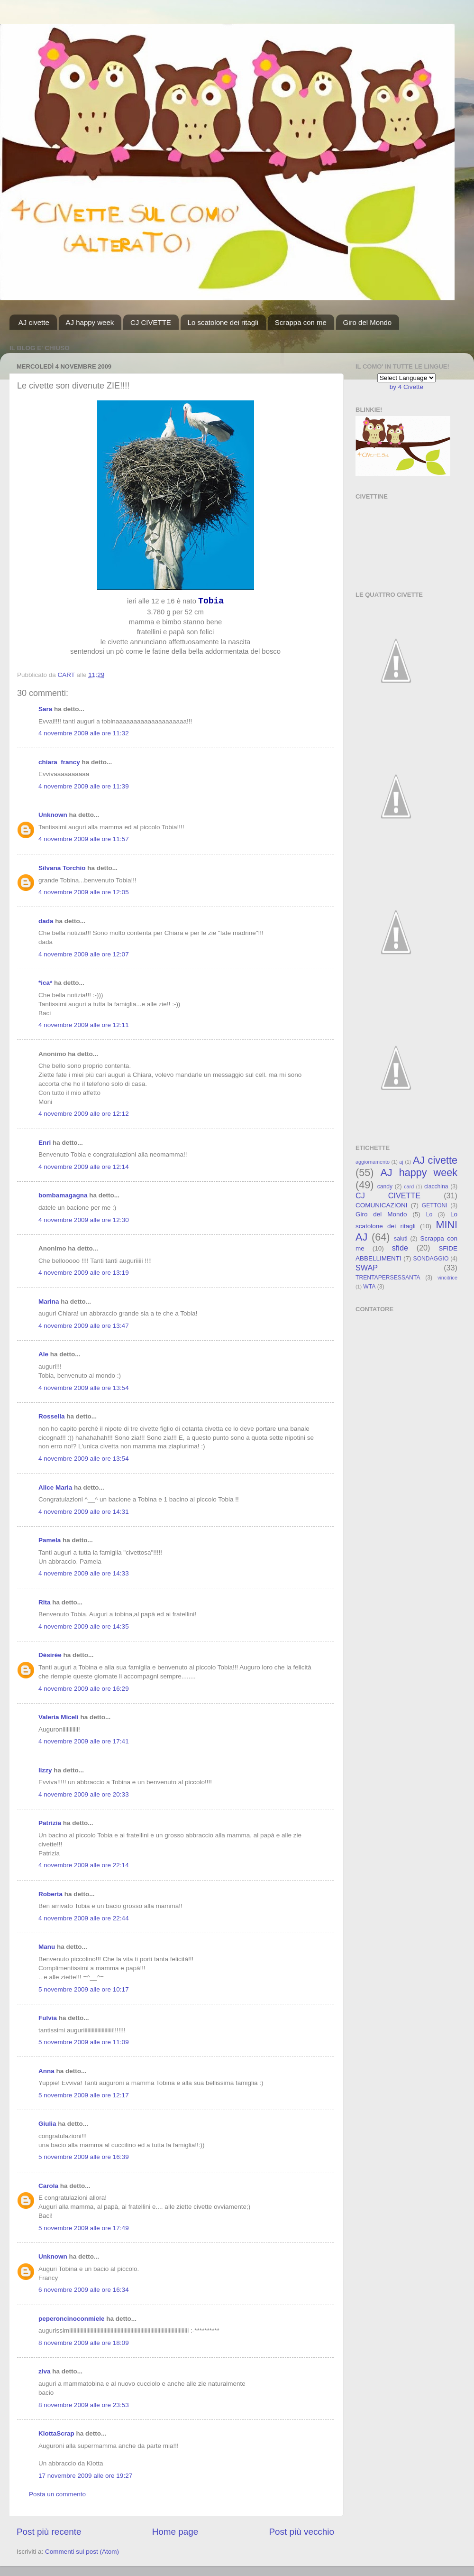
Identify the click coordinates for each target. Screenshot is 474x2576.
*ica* (45, 982)
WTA (369, 1286)
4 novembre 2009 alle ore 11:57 (83, 839)
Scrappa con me (301, 322)
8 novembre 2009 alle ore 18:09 (83, 2342)
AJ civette (33, 322)
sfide (400, 1247)
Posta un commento (57, 2494)
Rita (44, 1602)
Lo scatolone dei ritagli (223, 322)
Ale (43, 1354)
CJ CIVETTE (150, 322)
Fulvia (47, 2017)
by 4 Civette (406, 386)
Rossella (51, 1416)
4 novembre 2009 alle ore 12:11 (83, 1025)
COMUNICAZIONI (382, 1205)
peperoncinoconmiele (71, 2318)
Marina (48, 1301)
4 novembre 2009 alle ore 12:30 (83, 1219)
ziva (44, 2371)
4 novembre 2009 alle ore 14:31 (83, 1511)
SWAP (367, 1267)
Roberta (50, 1894)
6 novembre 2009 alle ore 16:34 (83, 2289)
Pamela (49, 1540)
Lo (429, 1214)
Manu (46, 1946)
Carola (48, 2185)
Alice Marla (55, 1487)
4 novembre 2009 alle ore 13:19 (83, 1272)
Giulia (47, 2123)
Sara (45, 709)
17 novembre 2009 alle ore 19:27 (85, 2475)
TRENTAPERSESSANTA (388, 1277)
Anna (46, 2071)
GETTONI (434, 1205)
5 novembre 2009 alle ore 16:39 (83, 2156)
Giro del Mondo (367, 322)
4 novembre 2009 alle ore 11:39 (83, 786)
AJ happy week (90, 322)
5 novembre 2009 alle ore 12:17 (83, 2095)
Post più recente (49, 2532)
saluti (400, 1238)
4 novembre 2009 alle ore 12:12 (83, 1113)
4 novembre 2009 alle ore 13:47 (83, 1325)
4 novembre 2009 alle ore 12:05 (83, 892)
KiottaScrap (56, 2433)
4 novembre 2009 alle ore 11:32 (83, 733)
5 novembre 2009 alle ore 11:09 (83, 2042)
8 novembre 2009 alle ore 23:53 (83, 2405)
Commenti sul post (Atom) (82, 2551)
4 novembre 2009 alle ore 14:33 (83, 1573)
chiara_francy (59, 762)
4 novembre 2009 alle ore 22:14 (83, 1865)
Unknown (52, 814)
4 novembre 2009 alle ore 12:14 (83, 1166)
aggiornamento (373, 1162)
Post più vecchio (301, 2532)
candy (384, 1186)
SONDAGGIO (431, 1258)
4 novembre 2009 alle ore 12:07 (83, 954)
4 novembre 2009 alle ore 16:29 (83, 1688)
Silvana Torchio (62, 867)
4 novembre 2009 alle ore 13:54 (83, 1387)
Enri (44, 1142)
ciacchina (436, 1186)
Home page (175, 2532)
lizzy (45, 1770)
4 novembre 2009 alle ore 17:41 (83, 1741)
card (409, 1186)
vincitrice (447, 1277)
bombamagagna (63, 1195)
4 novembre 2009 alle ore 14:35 (83, 1626)
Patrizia (49, 1822)
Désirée (50, 1655)
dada (46, 921)
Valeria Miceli (58, 1717)
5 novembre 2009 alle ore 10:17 (83, 1989)
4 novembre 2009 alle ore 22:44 (83, 1918)
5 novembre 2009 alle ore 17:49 (83, 2228)
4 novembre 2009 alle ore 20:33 (83, 1794)
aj (401, 1162)
